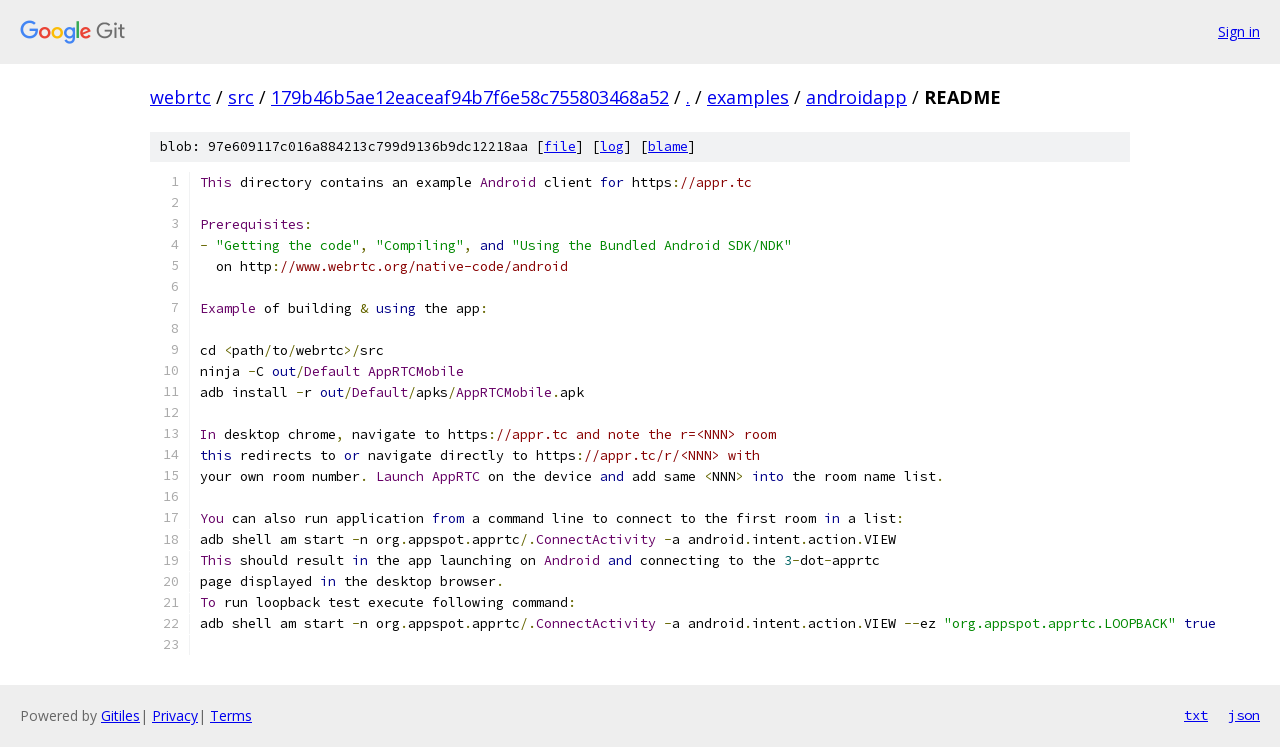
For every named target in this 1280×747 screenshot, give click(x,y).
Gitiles (120, 715)
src (241, 97)
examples (748, 97)
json (1244, 715)
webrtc (180, 97)
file (560, 146)
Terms (231, 715)
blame (668, 146)
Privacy (175, 715)
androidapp (856, 97)
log (612, 146)
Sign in (1239, 31)
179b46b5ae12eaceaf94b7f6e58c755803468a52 (470, 97)
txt (1196, 715)
